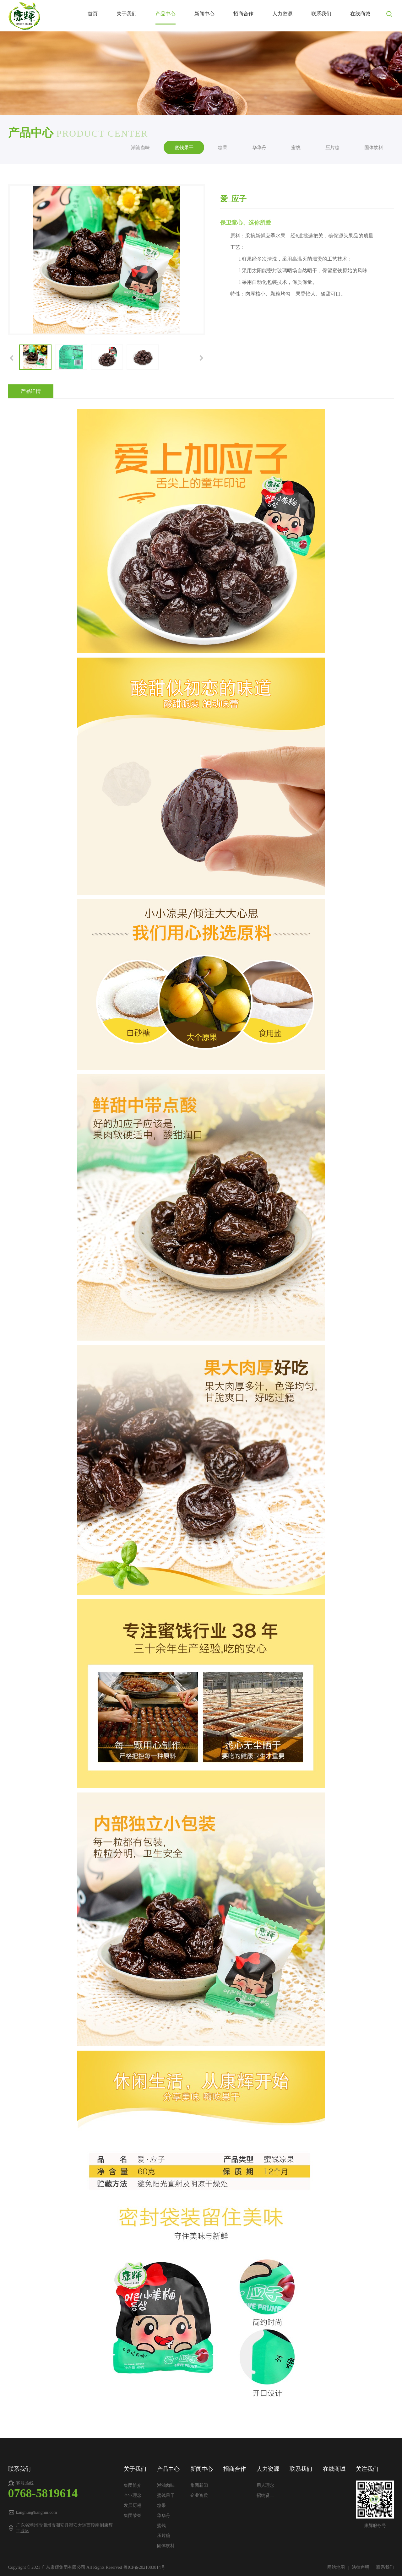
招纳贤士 (265, 2495)
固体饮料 (373, 147)
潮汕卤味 (140, 147)
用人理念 (265, 2485)
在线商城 (360, 13)
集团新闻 (199, 2485)
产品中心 (165, 13)
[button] (12, 357)
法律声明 (361, 2567)
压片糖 (332, 147)
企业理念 (132, 2495)
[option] (106, 259)
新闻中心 (204, 13)
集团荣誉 (132, 2515)
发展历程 (132, 2505)
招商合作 (243, 13)
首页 (93, 13)
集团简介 (132, 2485)
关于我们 (127, 13)
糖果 (222, 147)
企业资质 (199, 2495)
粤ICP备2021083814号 (144, 2567)
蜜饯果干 (184, 147)
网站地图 (336, 2567)
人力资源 (282, 13)
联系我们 (321, 13)
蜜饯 (296, 147)
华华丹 (259, 147)
